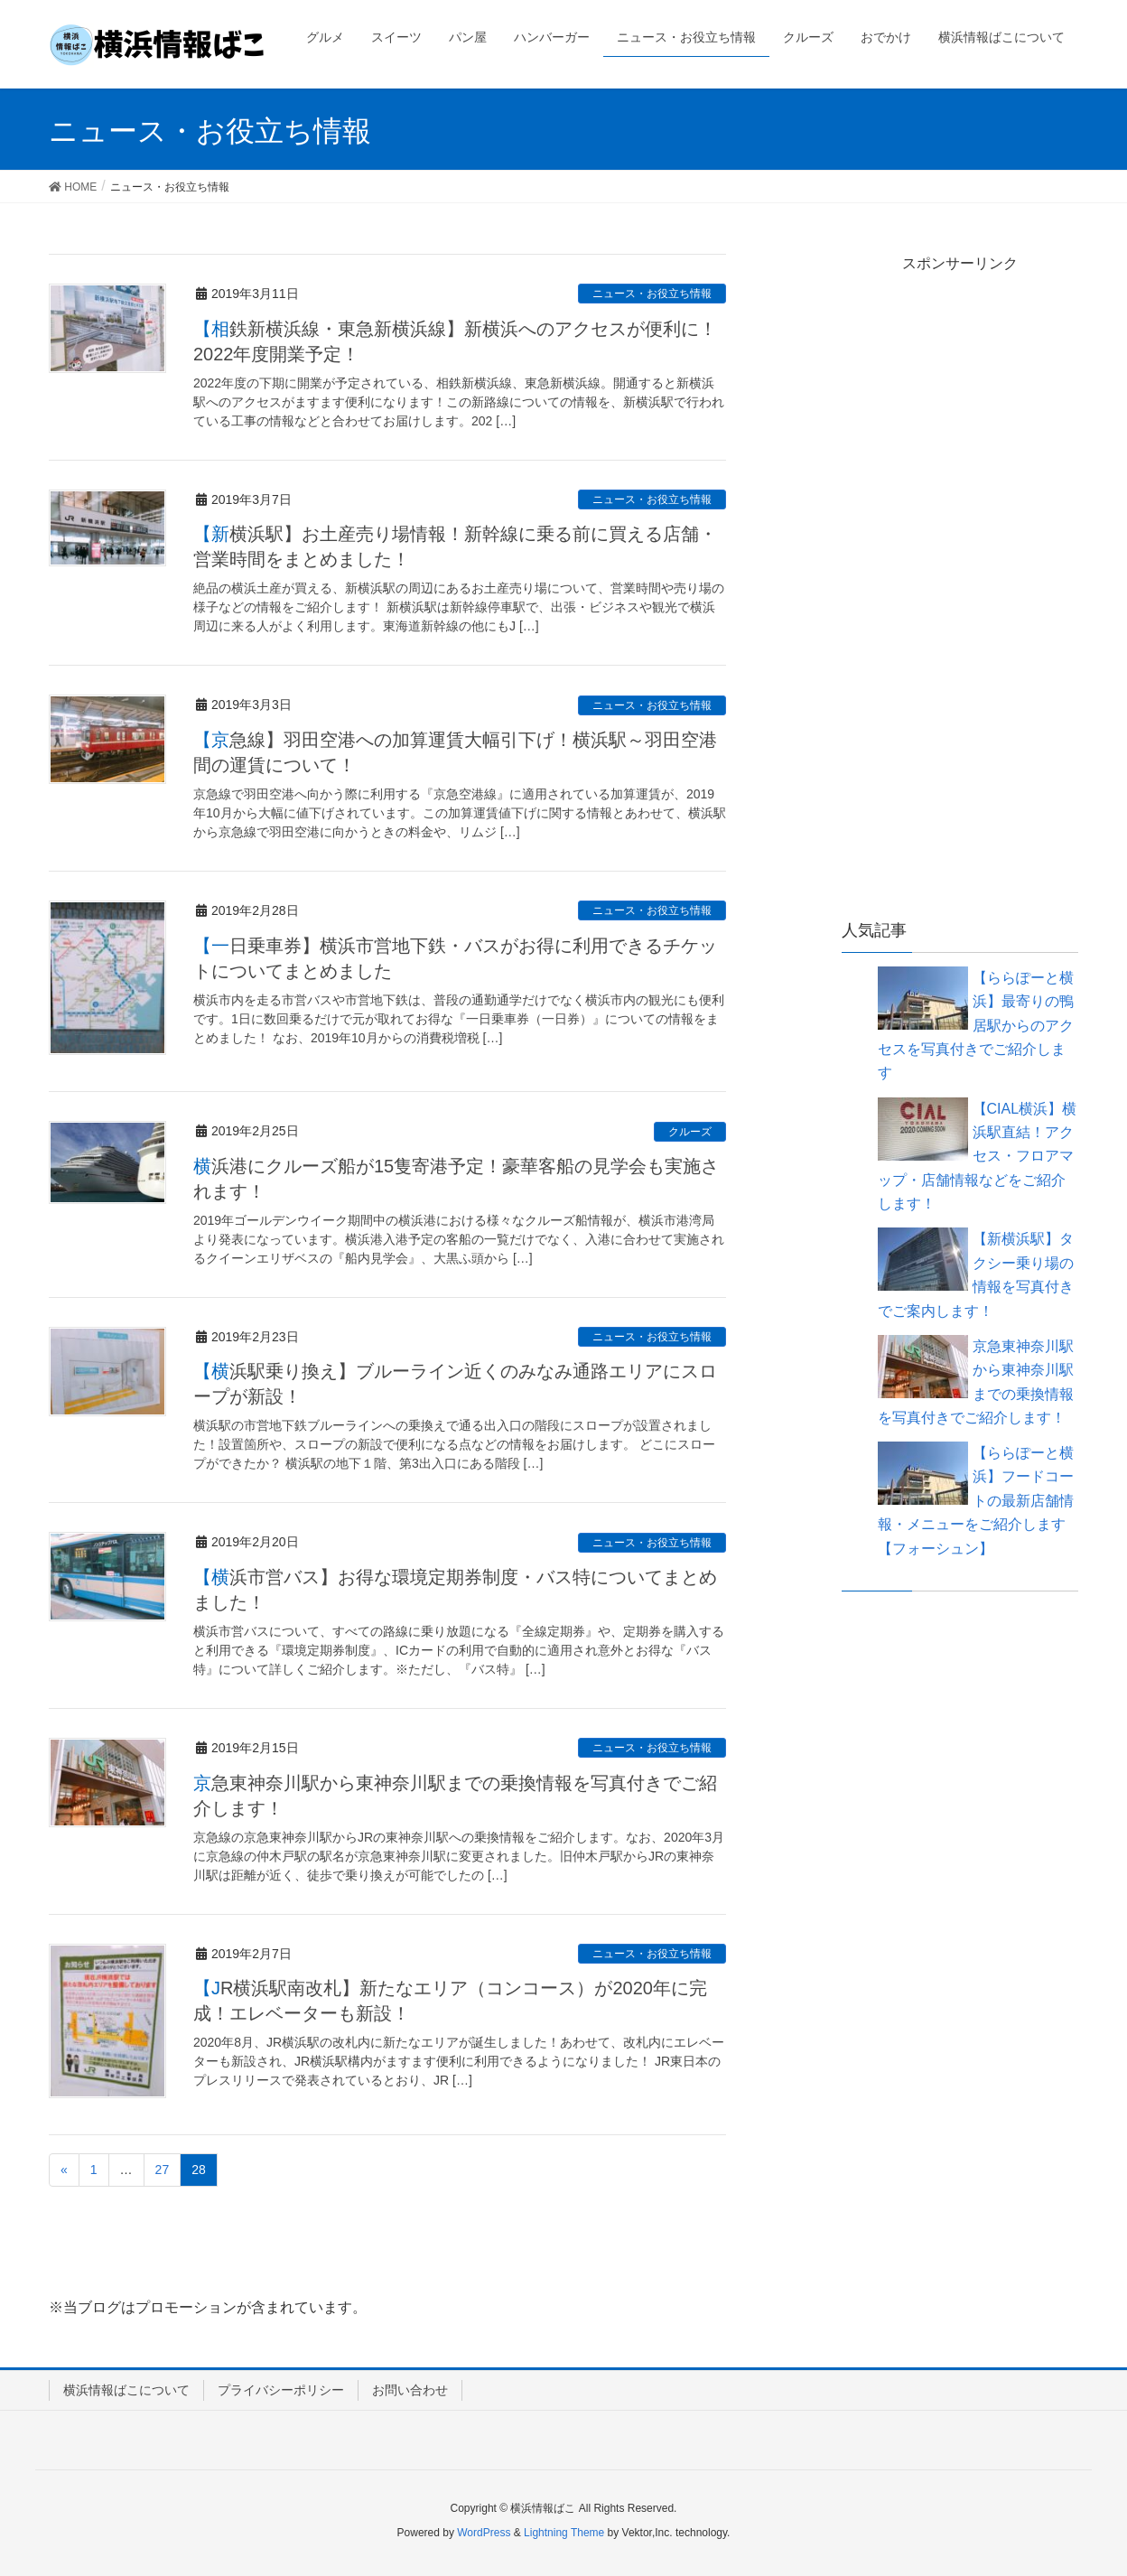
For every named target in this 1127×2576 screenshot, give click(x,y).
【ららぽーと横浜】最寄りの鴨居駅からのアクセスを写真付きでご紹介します (976, 1025)
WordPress (483, 2532)
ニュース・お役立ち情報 (652, 293)
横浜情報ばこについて (126, 2390)
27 (162, 2169)
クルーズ (690, 1131)
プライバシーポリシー (281, 2390)
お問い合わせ (410, 2390)
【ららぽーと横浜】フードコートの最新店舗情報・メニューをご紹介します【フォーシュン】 (976, 1500)
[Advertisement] (960, 597)
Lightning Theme (564, 2532)
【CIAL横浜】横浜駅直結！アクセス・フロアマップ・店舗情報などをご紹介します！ (977, 1156)
